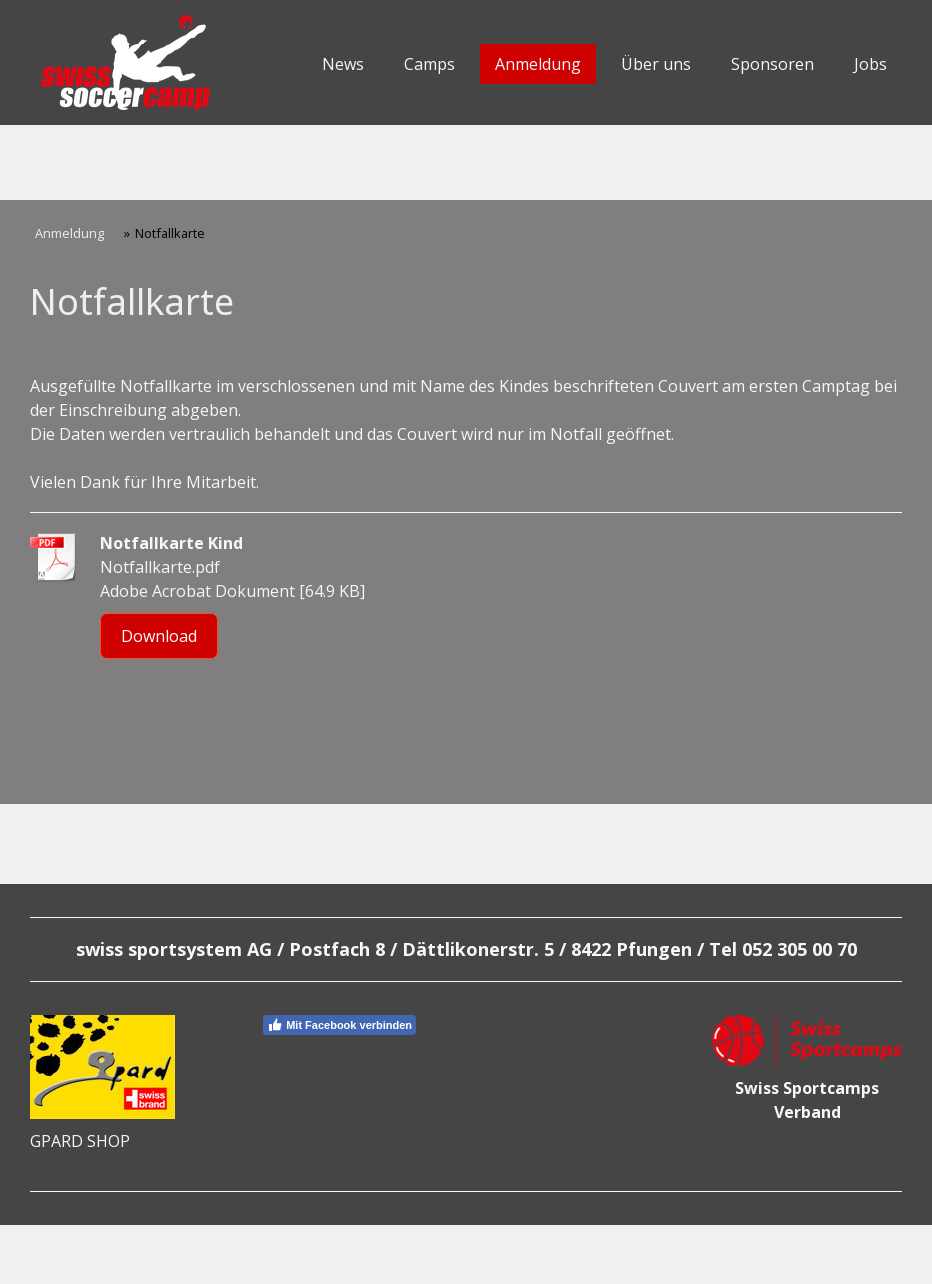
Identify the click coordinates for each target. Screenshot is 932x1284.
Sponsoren (772, 64)
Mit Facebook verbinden (339, 1025)
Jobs (870, 64)
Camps (429, 64)
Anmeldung (538, 64)
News (343, 64)
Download (159, 636)
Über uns (656, 64)
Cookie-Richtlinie (75, 1254)
